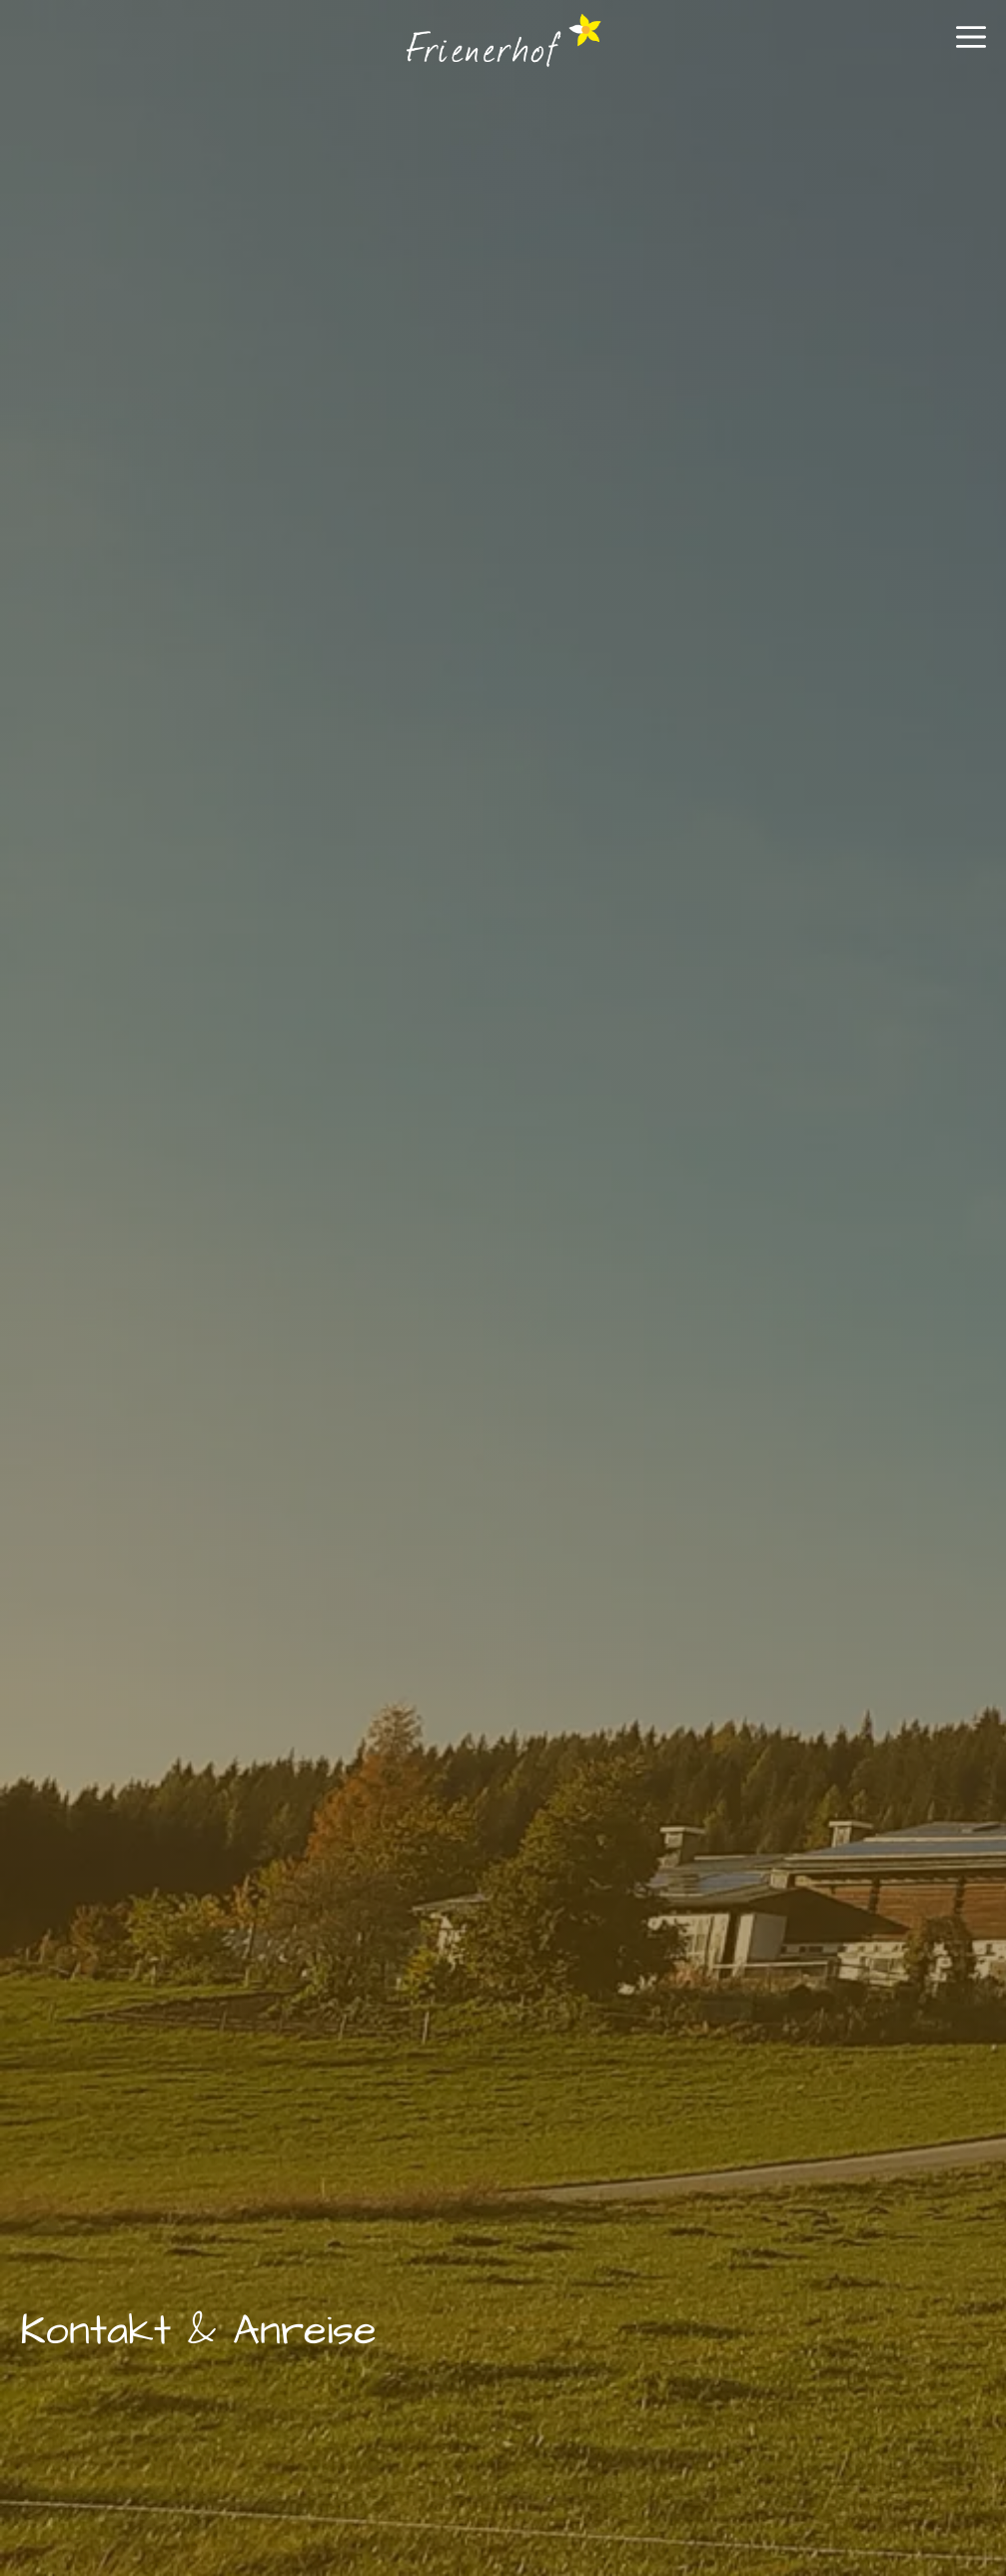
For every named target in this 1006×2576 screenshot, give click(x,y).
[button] (971, 45)
